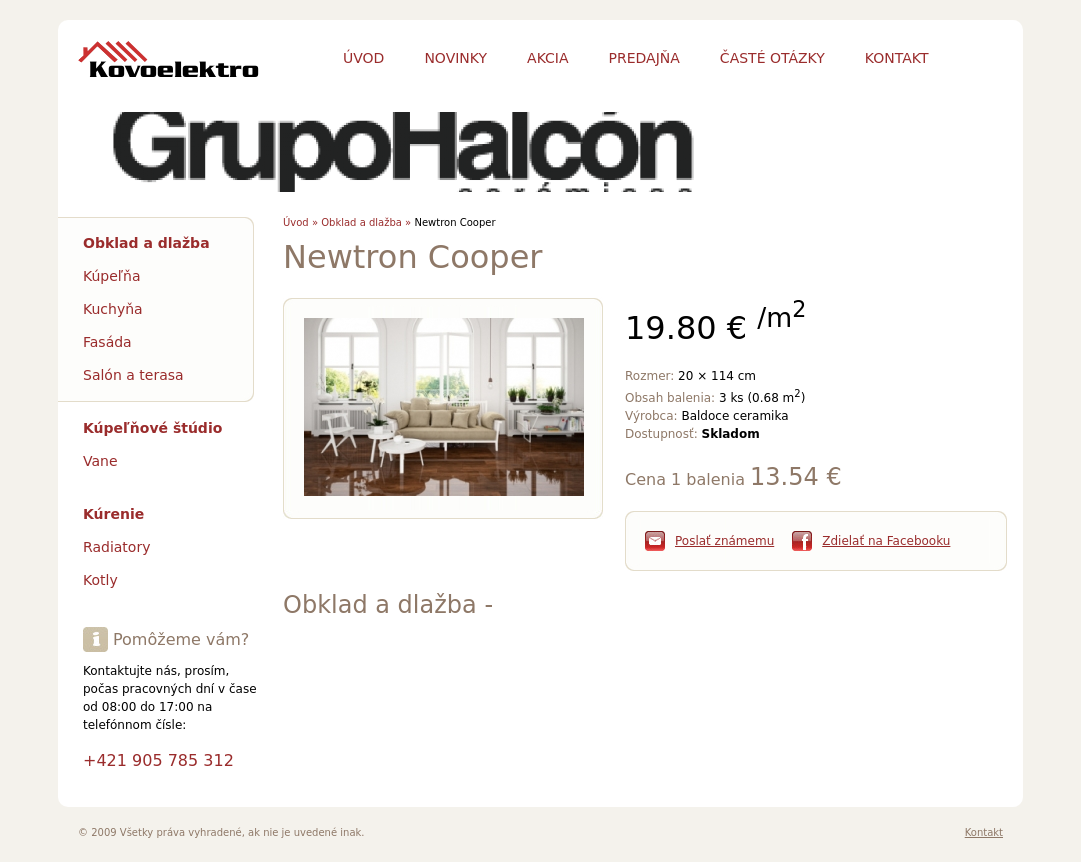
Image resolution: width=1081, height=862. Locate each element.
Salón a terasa (133, 375)
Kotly (100, 580)
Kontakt (984, 832)
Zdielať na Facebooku (886, 541)
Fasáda (107, 342)
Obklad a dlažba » (366, 222)
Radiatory (116, 547)
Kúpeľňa (112, 276)
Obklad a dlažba (146, 243)
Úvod (363, 58)
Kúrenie (113, 514)
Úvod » (300, 222)
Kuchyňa (113, 309)
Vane (100, 461)
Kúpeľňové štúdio (152, 428)
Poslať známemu (724, 541)
